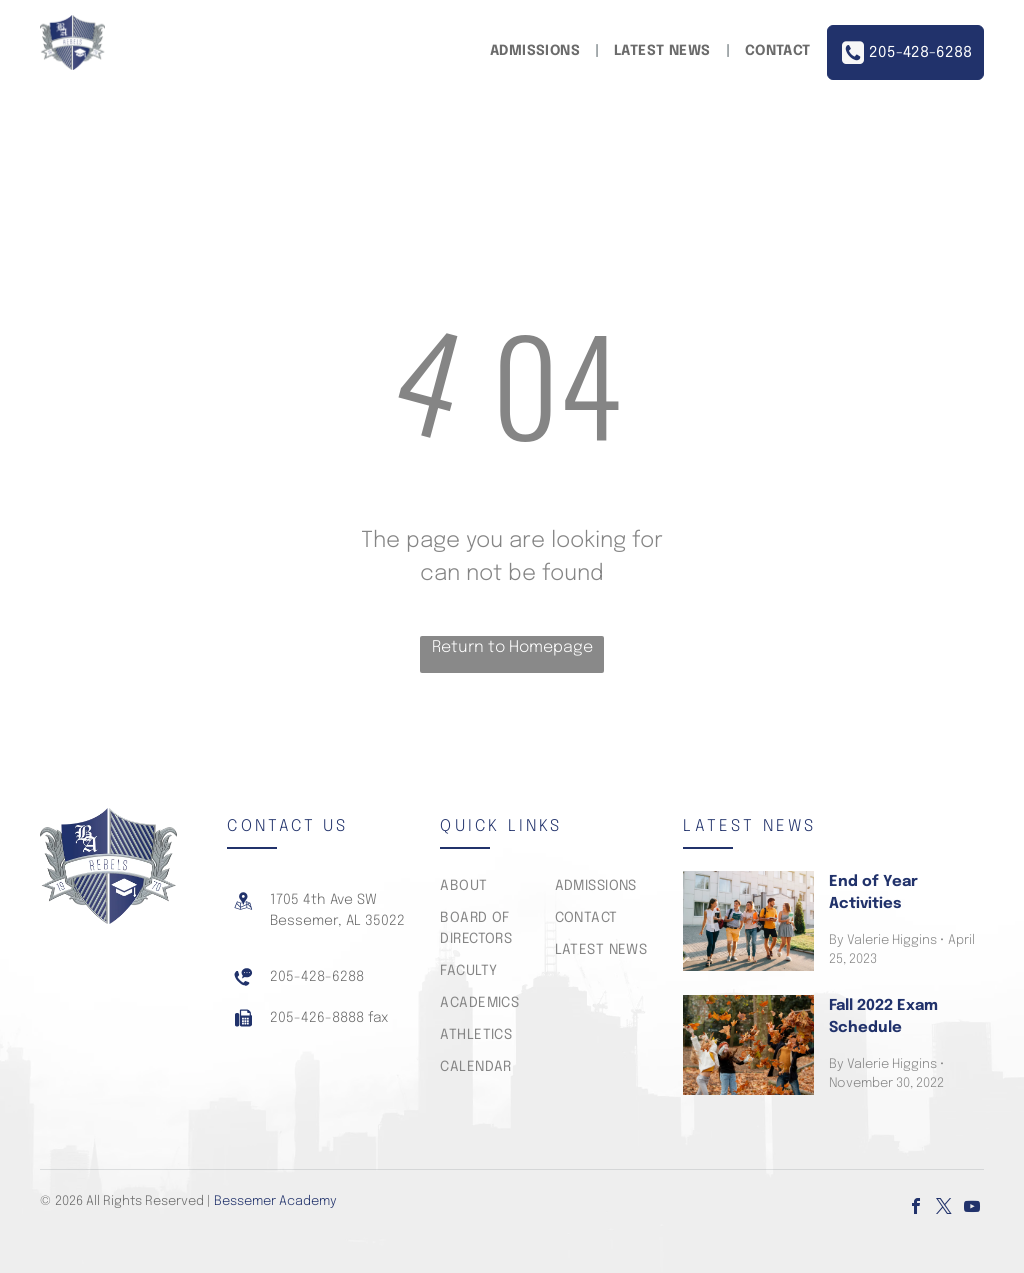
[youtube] (972, 1208)
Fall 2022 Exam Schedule (883, 1017)
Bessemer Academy (275, 1201)
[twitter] (944, 1208)
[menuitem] (537, 51)
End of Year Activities (873, 893)
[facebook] (916, 1208)
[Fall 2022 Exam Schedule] (748, 1045)
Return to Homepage (512, 647)
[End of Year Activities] (748, 921)
